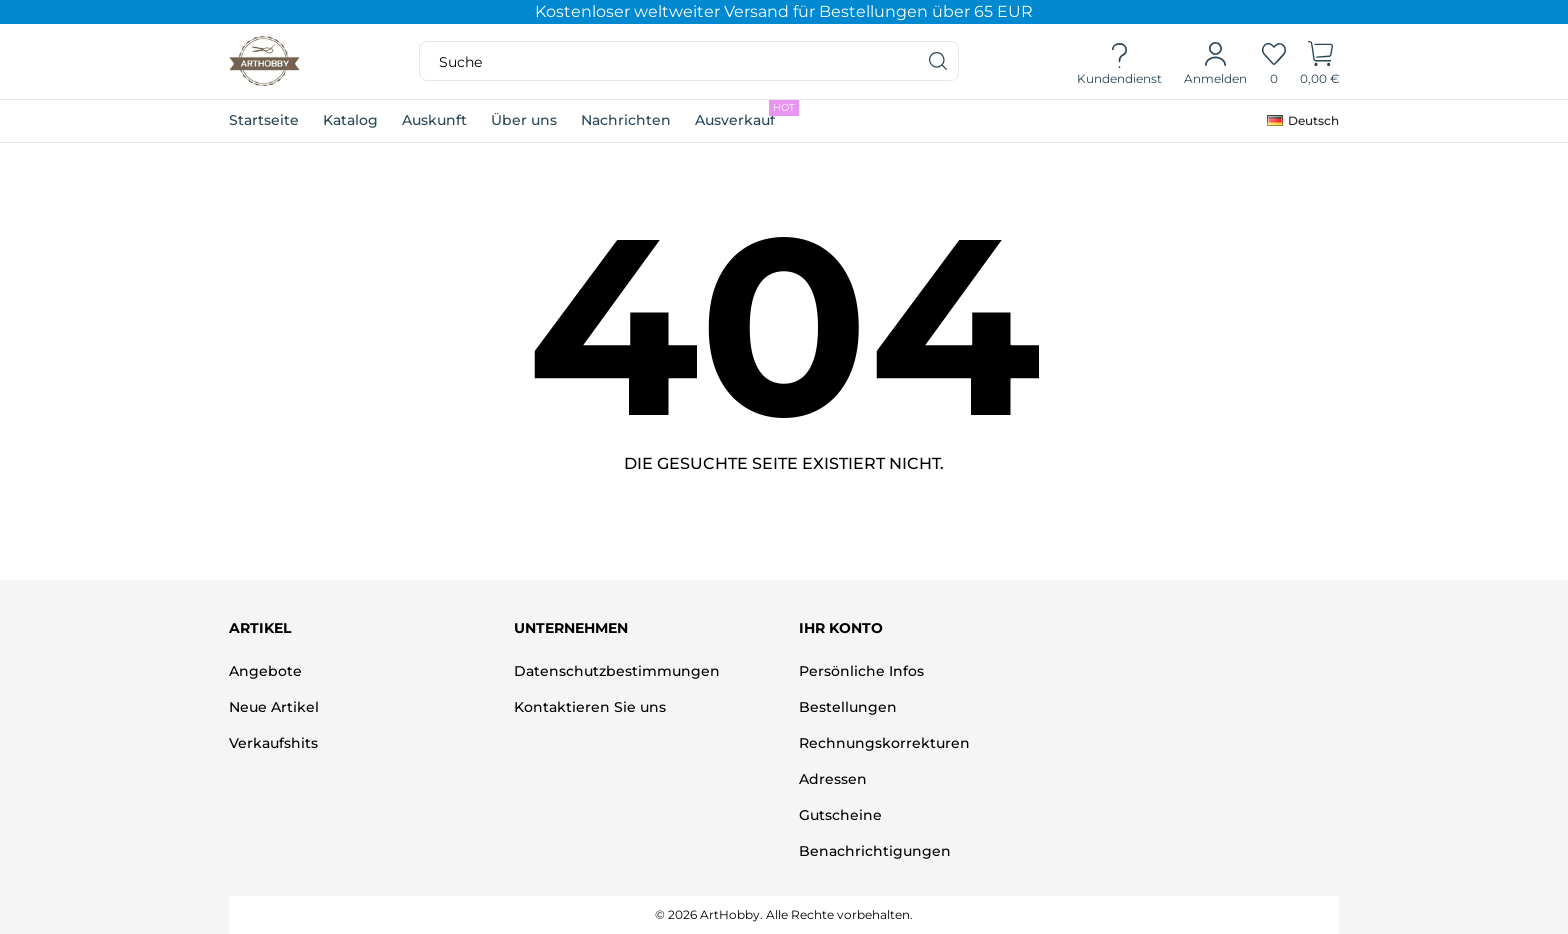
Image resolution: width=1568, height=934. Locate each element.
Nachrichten (626, 120)
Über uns (524, 120)
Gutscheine (840, 815)
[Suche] (939, 61)
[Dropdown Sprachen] (1303, 121)
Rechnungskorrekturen (884, 743)
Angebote (265, 671)
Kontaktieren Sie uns (590, 707)
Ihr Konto (841, 628)
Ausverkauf (747, 114)
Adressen (833, 779)
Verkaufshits (273, 743)
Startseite (264, 120)
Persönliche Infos (861, 671)
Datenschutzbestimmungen (617, 671)
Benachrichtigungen (875, 851)
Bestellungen (848, 707)
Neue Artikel (274, 707)
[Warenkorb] (1320, 62)
